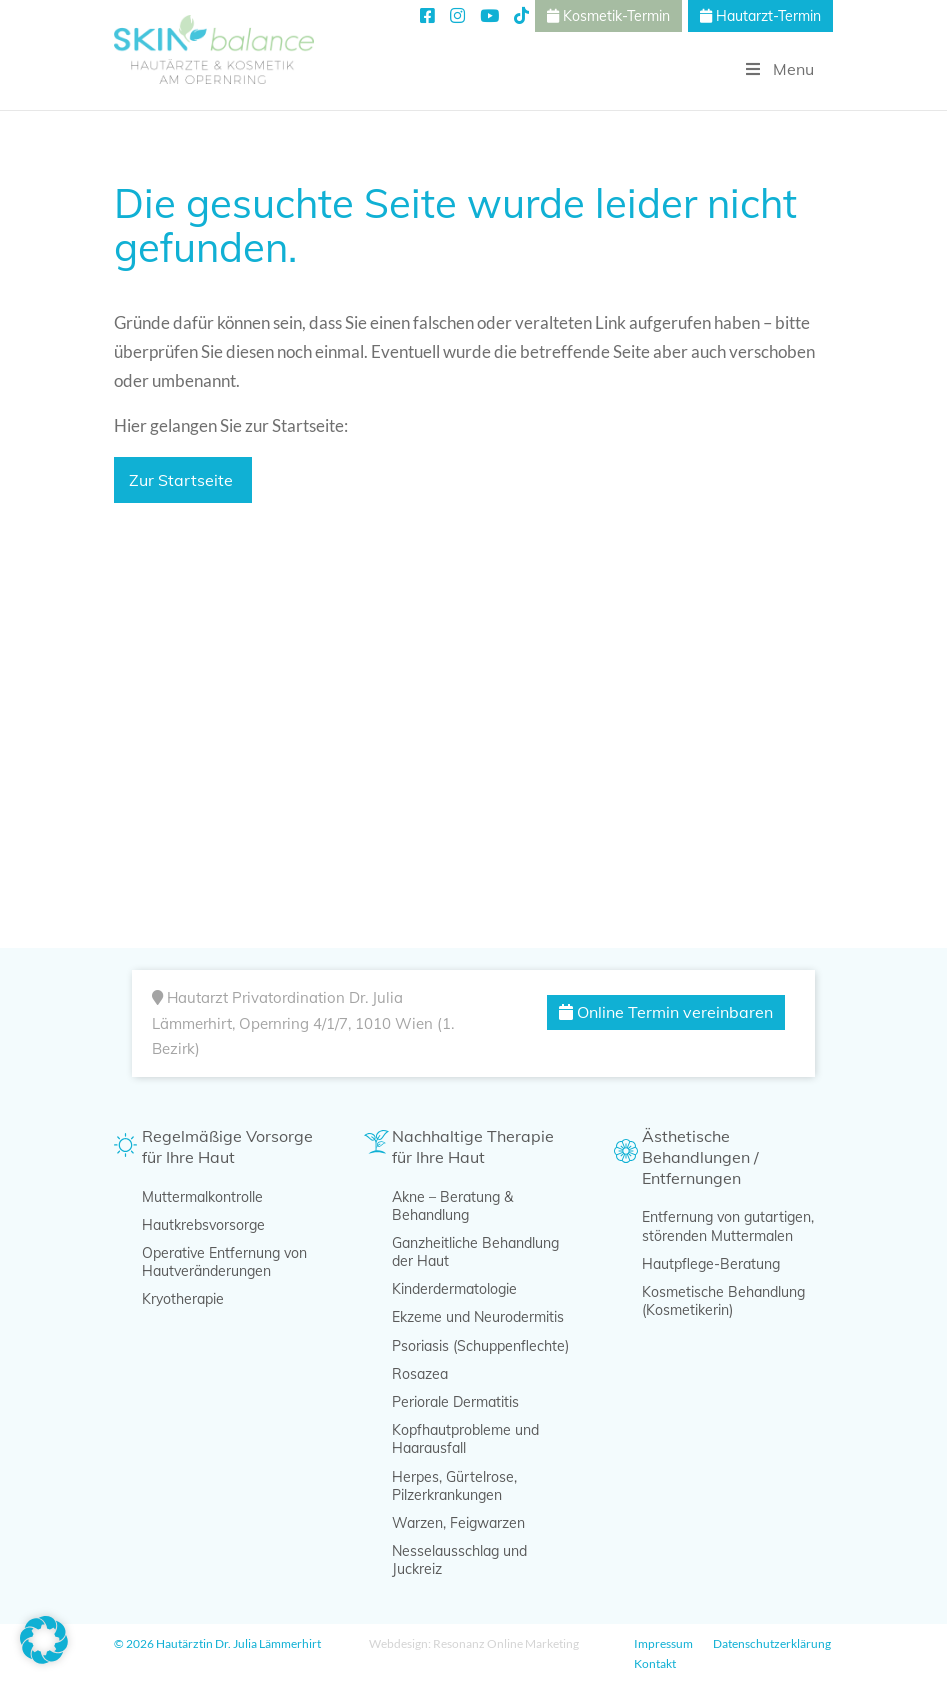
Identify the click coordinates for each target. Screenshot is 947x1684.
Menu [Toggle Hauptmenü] (777, 69)
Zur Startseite (183, 480)
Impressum (663, 1643)
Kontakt (655, 1663)
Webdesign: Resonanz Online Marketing (474, 1643)
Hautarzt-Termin (760, 16)
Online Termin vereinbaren (666, 1012)
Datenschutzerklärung (772, 1643)
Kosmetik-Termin (608, 16)
